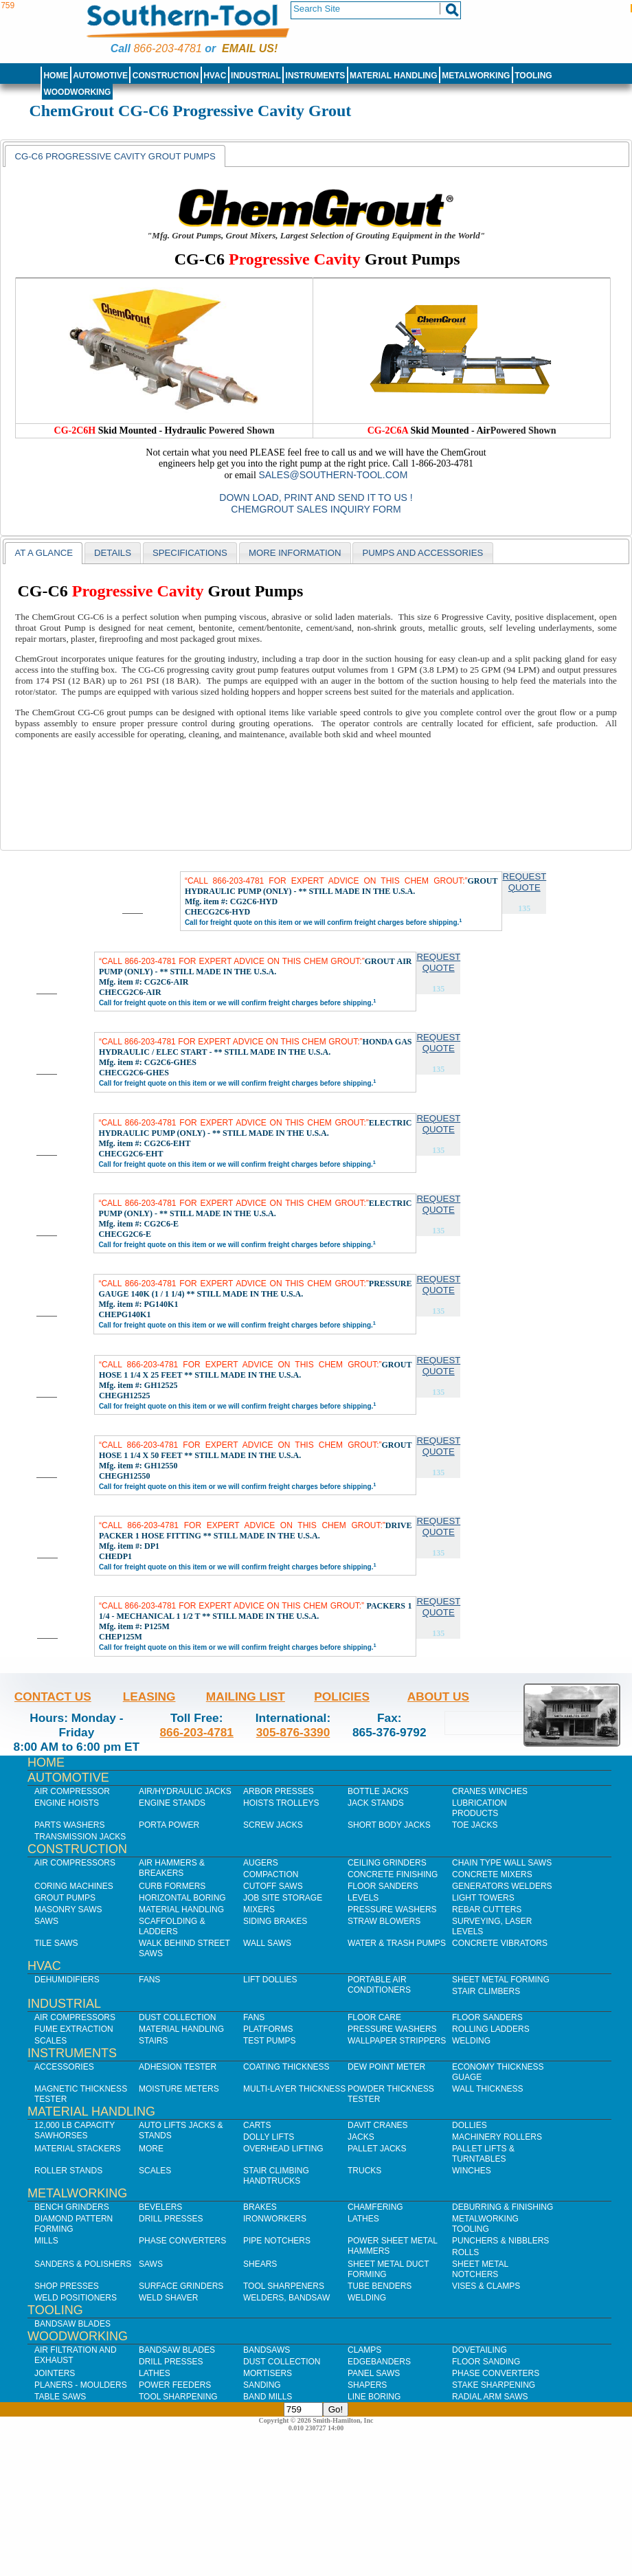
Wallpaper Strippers (397, 2041)
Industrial (256, 75)
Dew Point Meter (386, 2067)
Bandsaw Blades (72, 2324)
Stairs (153, 2041)
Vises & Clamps (486, 2286)
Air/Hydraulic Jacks (185, 1791)
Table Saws (60, 2396)
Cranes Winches (490, 1791)
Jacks (361, 2137)
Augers (260, 1863)
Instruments (316, 75)
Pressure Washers (392, 1909)
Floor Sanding (486, 2361)
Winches (471, 2170)
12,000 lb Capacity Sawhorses (74, 2130)
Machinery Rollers (497, 2137)
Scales (50, 2041)
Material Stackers (77, 2148)
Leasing (149, 1696)
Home (55, 75)
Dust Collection (177, 2017)
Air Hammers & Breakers (172, 1868)
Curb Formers (172, 1886)
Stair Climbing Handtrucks (276, 2176)
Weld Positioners (75, 2298)
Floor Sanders (383, 1886)
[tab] (115, 156)
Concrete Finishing (393, 1874)
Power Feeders (175, 2385)
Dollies (469, 2125)
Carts (257, 2125)
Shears (260, 2264)
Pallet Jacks (377, 2148)
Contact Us (52, 1696)
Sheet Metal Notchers (480, 2269)
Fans (149, 1979)
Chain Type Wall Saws (502, 1863)
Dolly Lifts (268, 2137)
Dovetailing (479, 2350)
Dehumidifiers (67, 1979)
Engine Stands (172, 1803)
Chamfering (375, 2207)
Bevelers (160, 2207)
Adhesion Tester (177, 2067)
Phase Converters (182, 2240)
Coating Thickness (286, 2067)
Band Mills (267, 2396)
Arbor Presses (278, 1791)
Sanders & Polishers (82, 2264)
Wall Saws (267, 1943)
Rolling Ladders (491, 2029)
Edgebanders (379, 2361)
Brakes (260, 2207)
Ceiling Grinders (387, 1863)
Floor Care (374, 2017)
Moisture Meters (179, 2089)
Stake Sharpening (493, 2385)
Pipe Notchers (277, 2240)
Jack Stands (376, 1803)
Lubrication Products (479, 1808)
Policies (342, 1696)
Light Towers (483, 1898)
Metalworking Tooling (485, 2224)
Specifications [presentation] (190, 553)
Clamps (364, 2350)
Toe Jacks (474, 1825)
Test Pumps (269, 2041)
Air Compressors (74, 1863)
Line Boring (374, 2396)
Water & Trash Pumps (397, 1943)
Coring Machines (73, 1886)
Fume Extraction (73, 2029)
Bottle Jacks (378, 1791)
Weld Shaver (168, 2298)
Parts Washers (69, 1825)
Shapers (367, 2385)
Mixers (259, 1909)
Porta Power (169, 1825)
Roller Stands (68, 2170)
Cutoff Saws (273, 1886)
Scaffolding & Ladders (172, 1926)
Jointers (54, 2373)
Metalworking (476, 75)
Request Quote (524, 882)
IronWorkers (274, 2219)
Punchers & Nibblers (500, 2240)
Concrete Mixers (492, 1874)
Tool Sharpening (178, 2396)
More (151, 2148)
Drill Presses (171, 2219)
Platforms (268, 2029)
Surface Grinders (181, 2286)
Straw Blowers (384, 1921)
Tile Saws (56, 1943)
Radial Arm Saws (490, 2396)
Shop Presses (66, 2286)
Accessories (64, 2067)
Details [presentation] (112, 553)
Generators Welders (502, 1886)
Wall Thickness (487, 2089)
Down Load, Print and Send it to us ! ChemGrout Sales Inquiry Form (315, 503)
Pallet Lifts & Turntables (483, 2154)
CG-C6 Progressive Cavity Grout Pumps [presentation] (114, 156)
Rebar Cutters (486, 1909)
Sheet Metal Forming (501, 1979)
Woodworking (77, 92)
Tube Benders (379, 2286)
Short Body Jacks (389, 1825)
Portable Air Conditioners (379, 1985)
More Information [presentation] (295, 553)
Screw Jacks (273, 1825)
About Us (438, 1696)
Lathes (363, 2219)
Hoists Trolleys (281, 1803)
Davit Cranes (378, 2125)
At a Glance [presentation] (43, 553)
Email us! (250, 48)
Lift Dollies (270, 1979)
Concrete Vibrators (500, 1943)
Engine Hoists (66, 1803)
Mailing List (245, 1696)
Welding (471, 2041)
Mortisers (267, 2373)
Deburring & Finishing (502, 2207)
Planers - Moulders (80, 2385)
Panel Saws (374, 2373)
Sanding (262, 2385)
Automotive (100, 75)
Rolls (465, 2252)
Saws (46, 1921)
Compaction (270, 1874)
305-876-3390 (293, 1732)
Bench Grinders (71, 2207)
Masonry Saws (68, 1909)
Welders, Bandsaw (286, 2298)
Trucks (364, 2170)
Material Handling (394, 75)
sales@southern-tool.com (332, 474)
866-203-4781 (167, 48)
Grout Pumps (64, 1898)
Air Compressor (72, 1791)
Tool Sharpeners (283, 2286)
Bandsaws (266, 2350)
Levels (363, 1898)
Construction (166, 75)
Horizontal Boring (182, 1898)
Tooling (533, 75)
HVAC (214, 75)
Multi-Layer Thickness (294, 2089)
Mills (46, 2240)
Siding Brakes (275, 1921)
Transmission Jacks (80, 1836)
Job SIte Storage (282, 1898)
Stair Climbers (486, 1991)
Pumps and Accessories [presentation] (422, 553)
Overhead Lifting (283, 2148)
